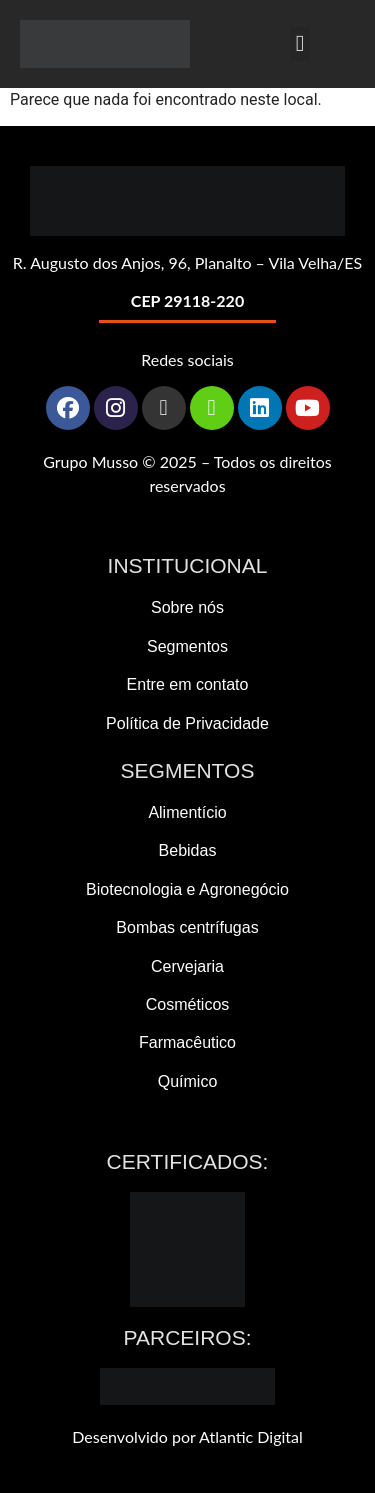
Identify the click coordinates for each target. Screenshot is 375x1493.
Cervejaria (187, 966)
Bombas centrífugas (187, 927)
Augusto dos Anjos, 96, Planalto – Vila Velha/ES (196, 262)
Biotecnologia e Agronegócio (187, 889)
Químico (188, 1081)
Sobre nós (187, 607)
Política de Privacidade (187, 723)
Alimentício (187, 812)
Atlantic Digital (251, 1436)
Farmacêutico (187, 1042)
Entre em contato (188, 684)
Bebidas (188, 850)
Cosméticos (188, 1004)
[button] (300, 44)
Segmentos (187, 646)
